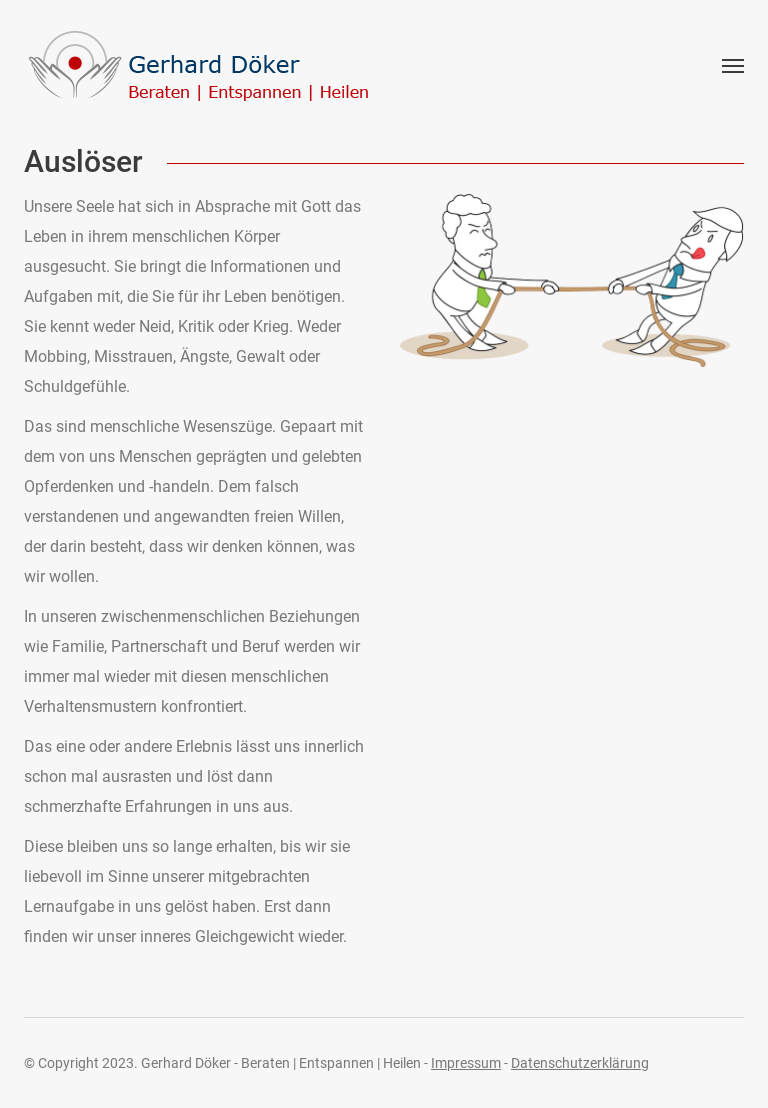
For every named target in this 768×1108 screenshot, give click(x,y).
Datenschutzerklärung (580, 1063)
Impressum (466, 1063)
